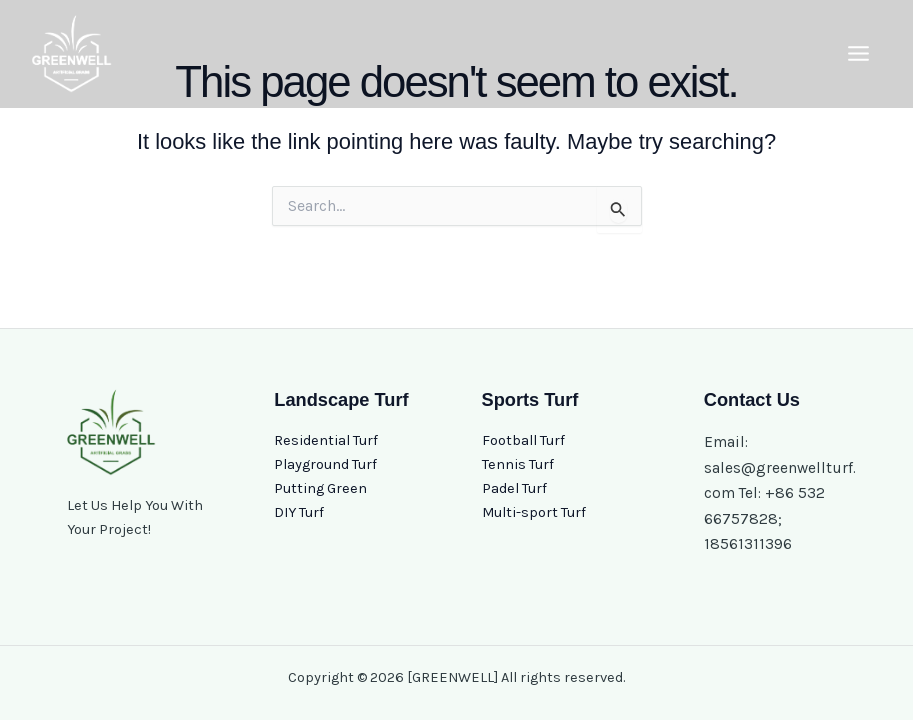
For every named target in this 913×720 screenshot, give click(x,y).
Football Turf (523, 440)
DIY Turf (299, 512)
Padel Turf (514, 488)
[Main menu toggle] (858, 53)
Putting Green (320, 488)
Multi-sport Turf (534, 512)
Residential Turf (326, 440)
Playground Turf (325, 464)
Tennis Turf (518, 464)
